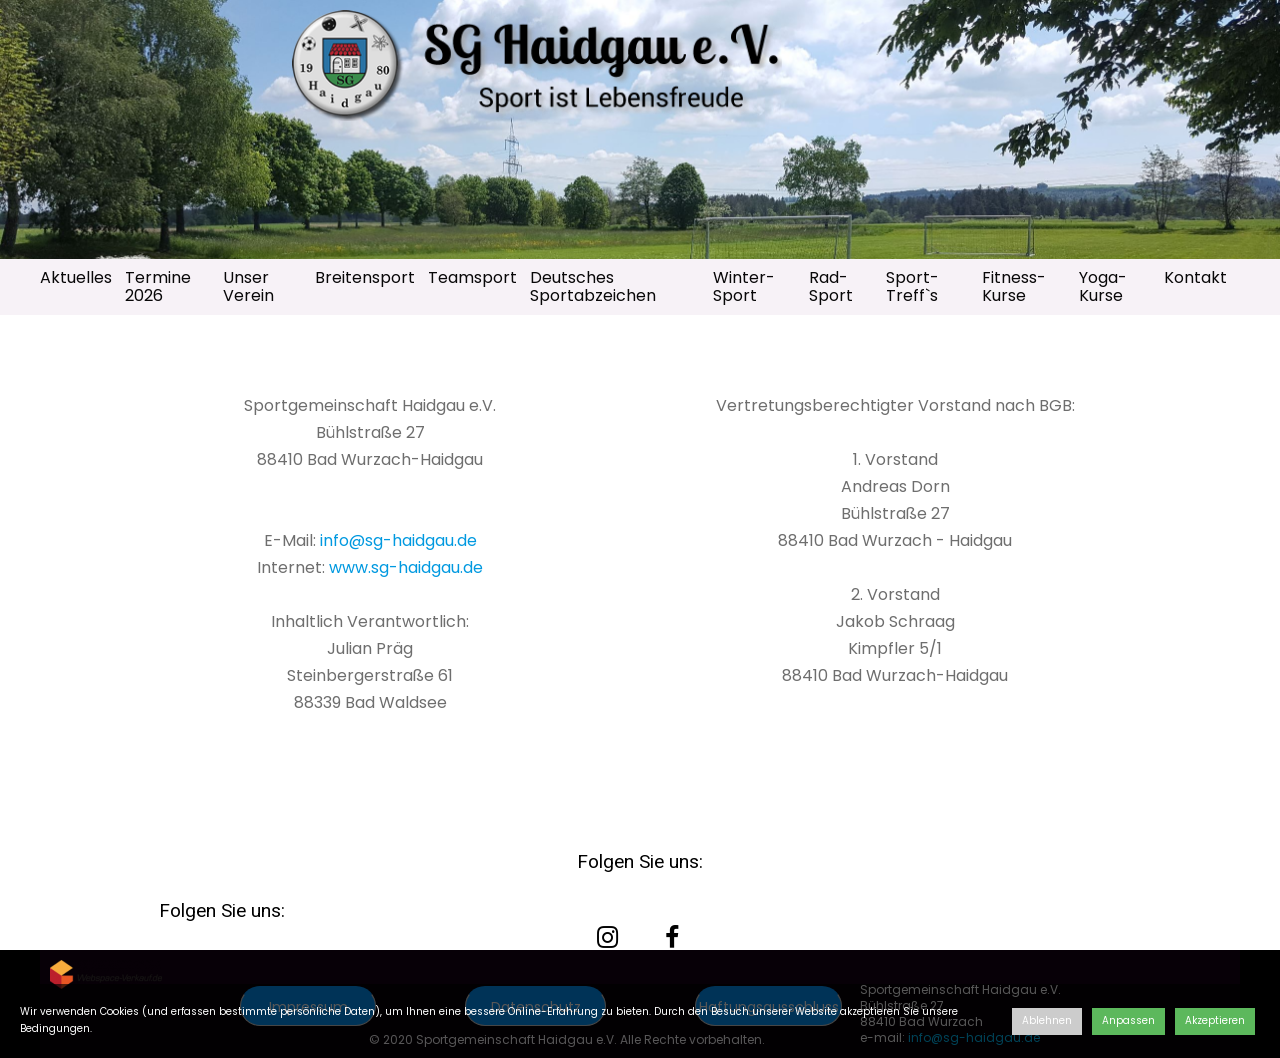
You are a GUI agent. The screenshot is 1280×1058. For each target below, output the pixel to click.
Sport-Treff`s (912, 286)
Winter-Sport (744, 286)
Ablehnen (1047, 1020)
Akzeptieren (1215, 1020)
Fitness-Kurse (1014, 286)
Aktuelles (76, 277)
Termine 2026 (158, 286)
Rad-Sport (831, 286)
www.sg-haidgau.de (406, 567)
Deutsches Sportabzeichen (593, 286)
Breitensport (365, 277)
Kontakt (1195, 277)
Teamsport (472, 277)
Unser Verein (248, 286)
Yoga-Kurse (1103, 286)
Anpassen (1128, 1020)
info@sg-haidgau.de (398, 540)
